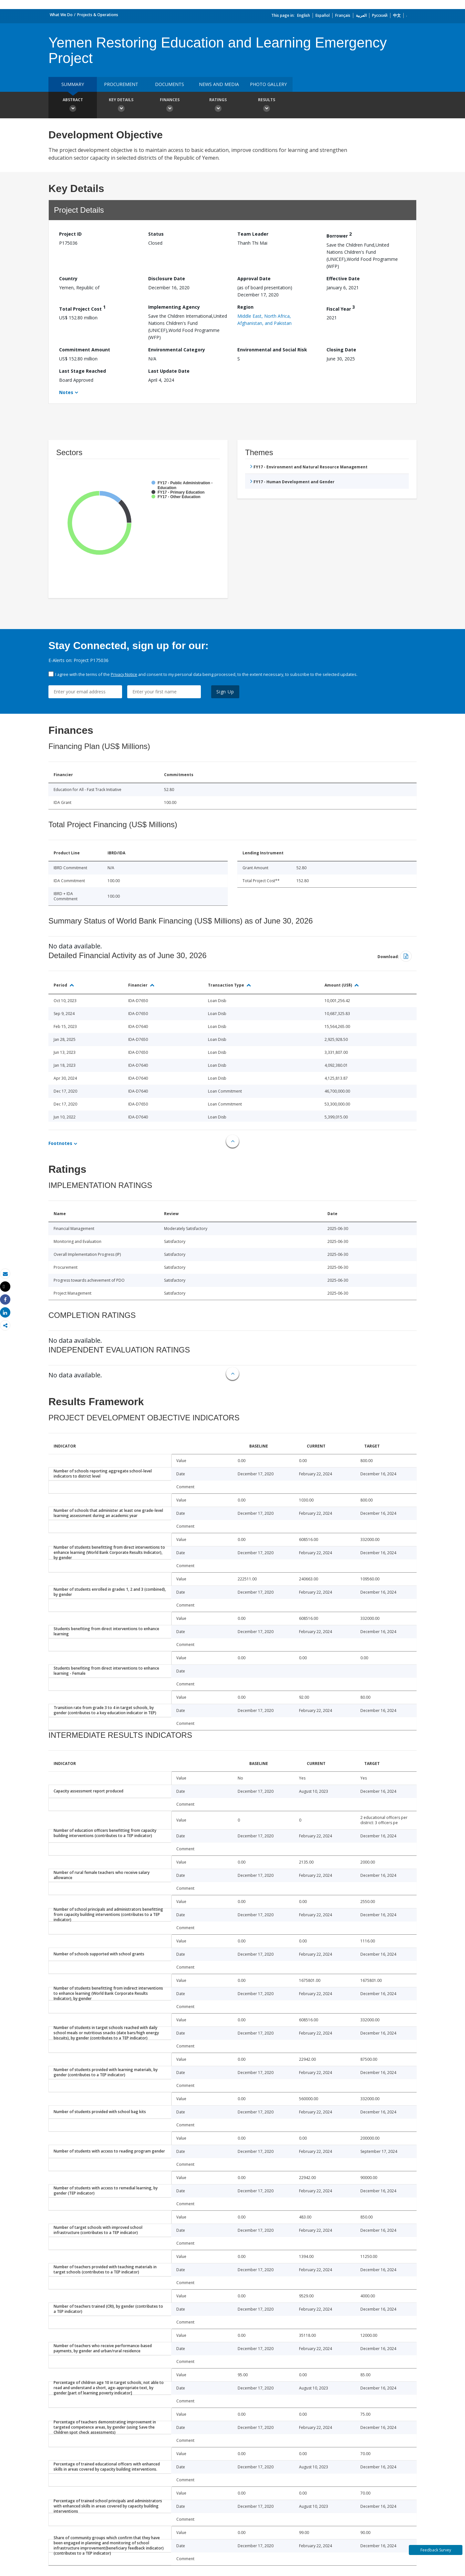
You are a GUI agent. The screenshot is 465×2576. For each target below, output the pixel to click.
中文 (397, 15)
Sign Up (225, 692)
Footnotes (60, 1143)
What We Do (61, 14)
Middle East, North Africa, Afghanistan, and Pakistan (264, 319)
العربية (361, 15)
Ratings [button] (218, 105)
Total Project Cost (82, 308)
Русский (380, 15)
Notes (66, 392)
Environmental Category (176, 350)
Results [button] (266, 105)
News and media (219, 84)
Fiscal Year (340, 308)
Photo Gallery (268, 84)
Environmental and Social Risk (272, 350)
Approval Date (254, 278)
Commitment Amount (84, 350)
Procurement (121, 84)
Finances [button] (169, 105)
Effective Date (343, 278)
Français (342, 15)
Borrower (339, 235)
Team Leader (252, 234)
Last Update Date (169, 371)
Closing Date (341, 350)
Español (322, 15)
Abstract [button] (73, 105)
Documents (169, 84)
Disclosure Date (166, 278)
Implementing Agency (174, 307)
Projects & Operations (97, 14)
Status (156, 234)
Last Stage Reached (82, 371)
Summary (72, 84)
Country (68, 278)
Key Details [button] (121, 105)
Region (245, 307)
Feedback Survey (435, 2550)
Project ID (70, 234)
